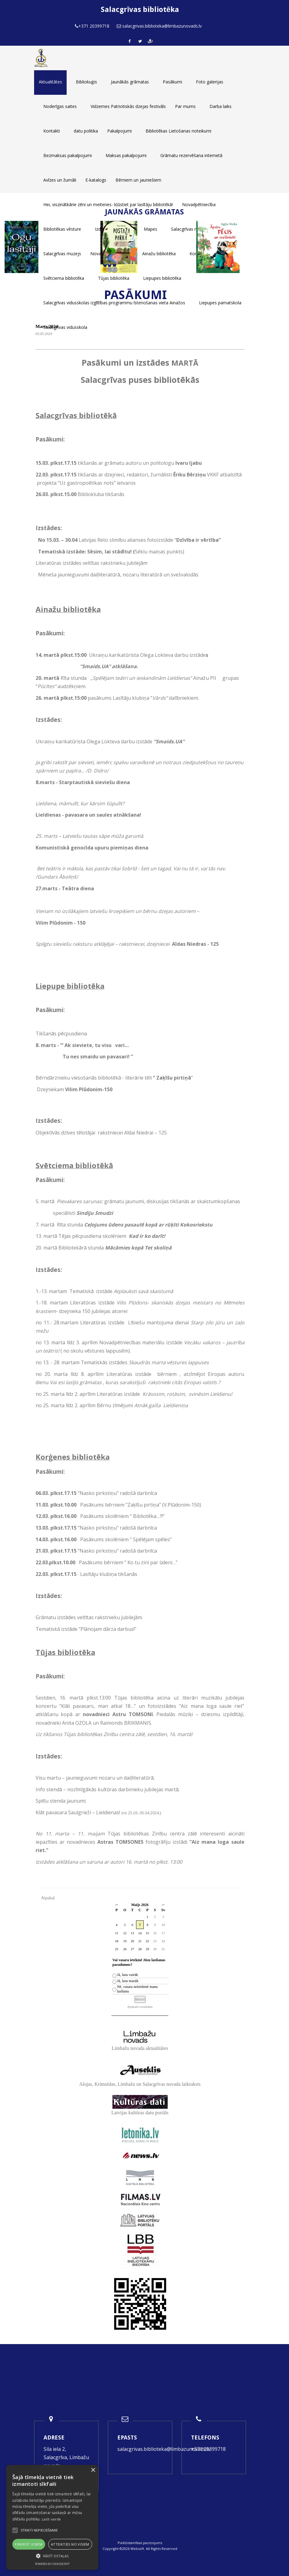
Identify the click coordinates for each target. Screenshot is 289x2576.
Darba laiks (220, 106)
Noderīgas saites (60, 106)
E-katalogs (95, 180)
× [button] (93, 2470)
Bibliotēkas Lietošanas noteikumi (178, 131)
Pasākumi (172, 82)
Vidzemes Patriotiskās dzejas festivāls (128, 106)
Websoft (137, 2548)
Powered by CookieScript (52, 2564)
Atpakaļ (48, 1898)
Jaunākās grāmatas (130, 82)
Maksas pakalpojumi (126, 155)
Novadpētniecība (199, 204)
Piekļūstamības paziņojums (140, 2542)
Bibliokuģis (86, 82)
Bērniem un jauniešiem (138, 180)
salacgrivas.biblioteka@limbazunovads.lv (163, 2449)
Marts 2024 (47, 326)
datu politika (86, 131)
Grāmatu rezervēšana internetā (191, 155)
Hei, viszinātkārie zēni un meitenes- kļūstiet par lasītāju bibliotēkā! (108, 204)
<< (116, 1905)
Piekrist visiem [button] (28, 2544)
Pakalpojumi (119, 131)
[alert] (52, 2517)
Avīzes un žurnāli (59, 180)
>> (163, 1905)
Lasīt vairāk (51, 2519)
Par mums (185, 106)
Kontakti (51, 131)
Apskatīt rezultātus (140, 2006)
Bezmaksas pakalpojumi (67, 155)
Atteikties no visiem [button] (70, 2544)
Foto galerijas (209, 82)
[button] (52, 2556)
